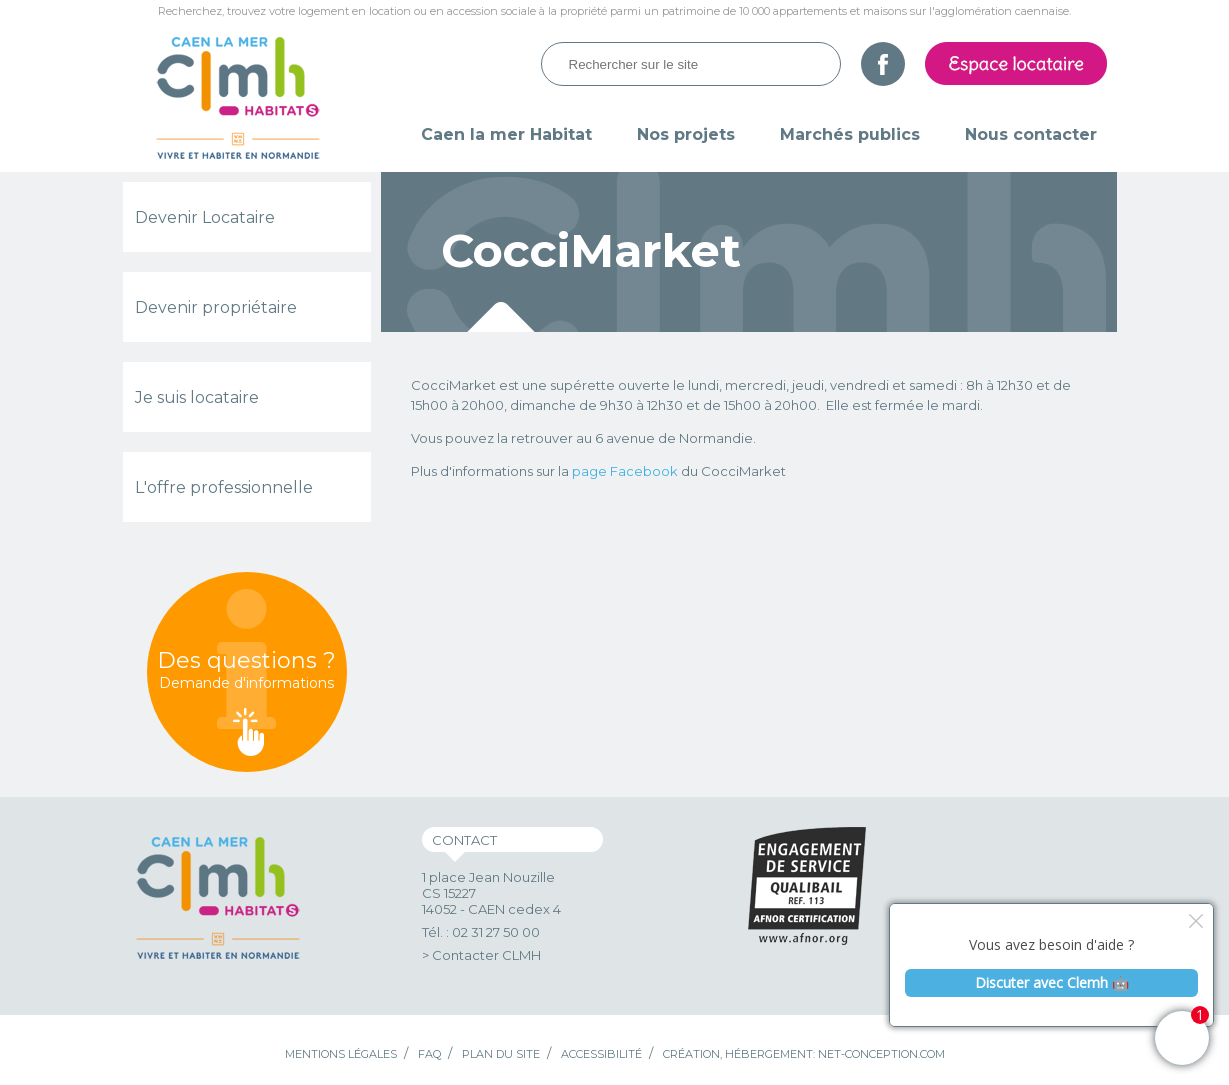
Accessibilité (601, 1054)
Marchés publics (850, 134)
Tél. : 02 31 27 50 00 (481, 932)
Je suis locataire (197, 397)
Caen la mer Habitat (506, 134)
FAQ (429, 1054)
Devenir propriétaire (216, 307)
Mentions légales (341, 1054)
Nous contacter (1031, 134)
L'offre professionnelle (224, 487)
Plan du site (501, 1054)
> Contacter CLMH (481, 955)
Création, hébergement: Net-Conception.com (804, 1054)
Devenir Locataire (205, 217)
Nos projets (686, 134)
